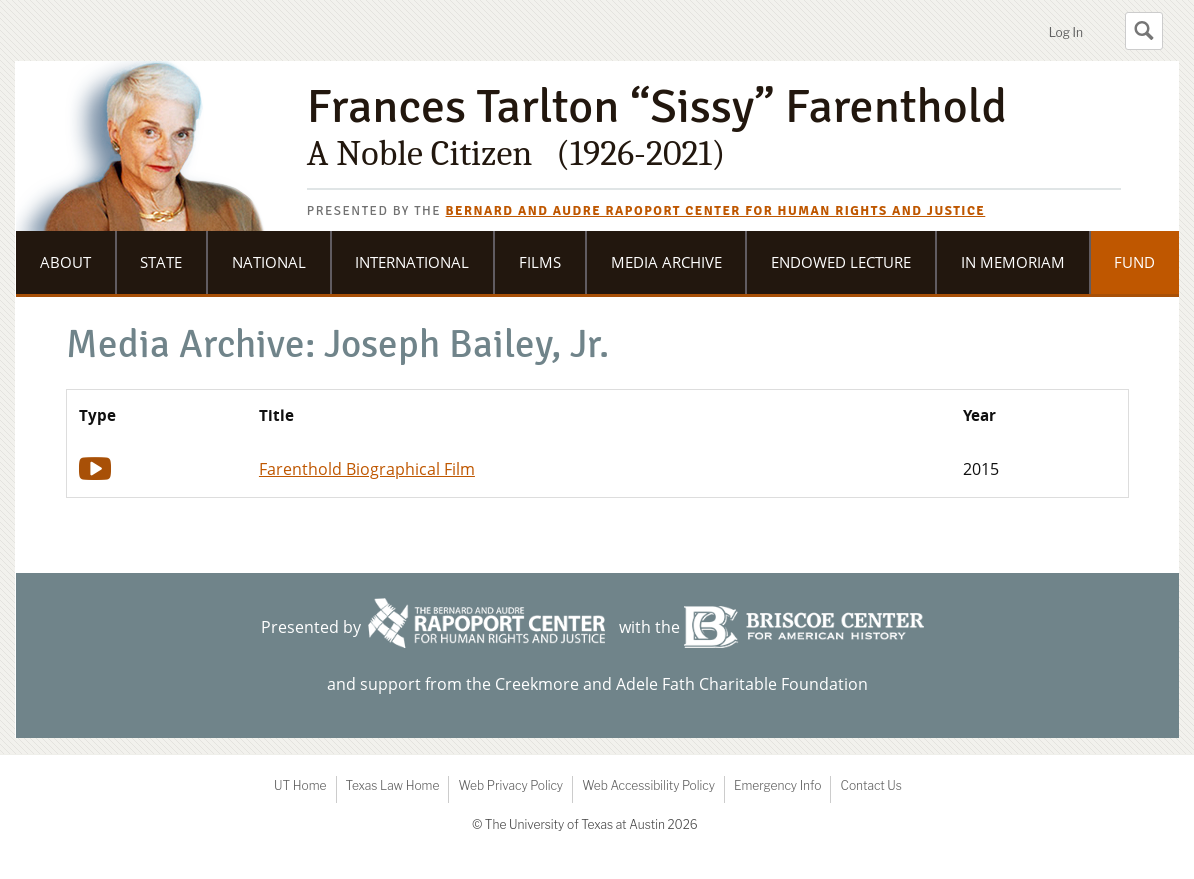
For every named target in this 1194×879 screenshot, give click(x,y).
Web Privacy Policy (510, 785)
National (269, 262)
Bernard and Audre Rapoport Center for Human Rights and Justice (716, 211)
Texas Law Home (393, 785)
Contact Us (870, 785)
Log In (1066, 32)
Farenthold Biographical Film (367, 469)
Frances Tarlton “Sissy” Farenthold (714, 127)
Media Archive (666, 262)
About (65, 262)
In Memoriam (1013, 262)
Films (540, 262)
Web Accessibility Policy (648, 785)
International (412, 262)
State (161, 262)
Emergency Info (778, 785)
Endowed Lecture (841, 262)
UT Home (300, 785)
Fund (1134, 262)
